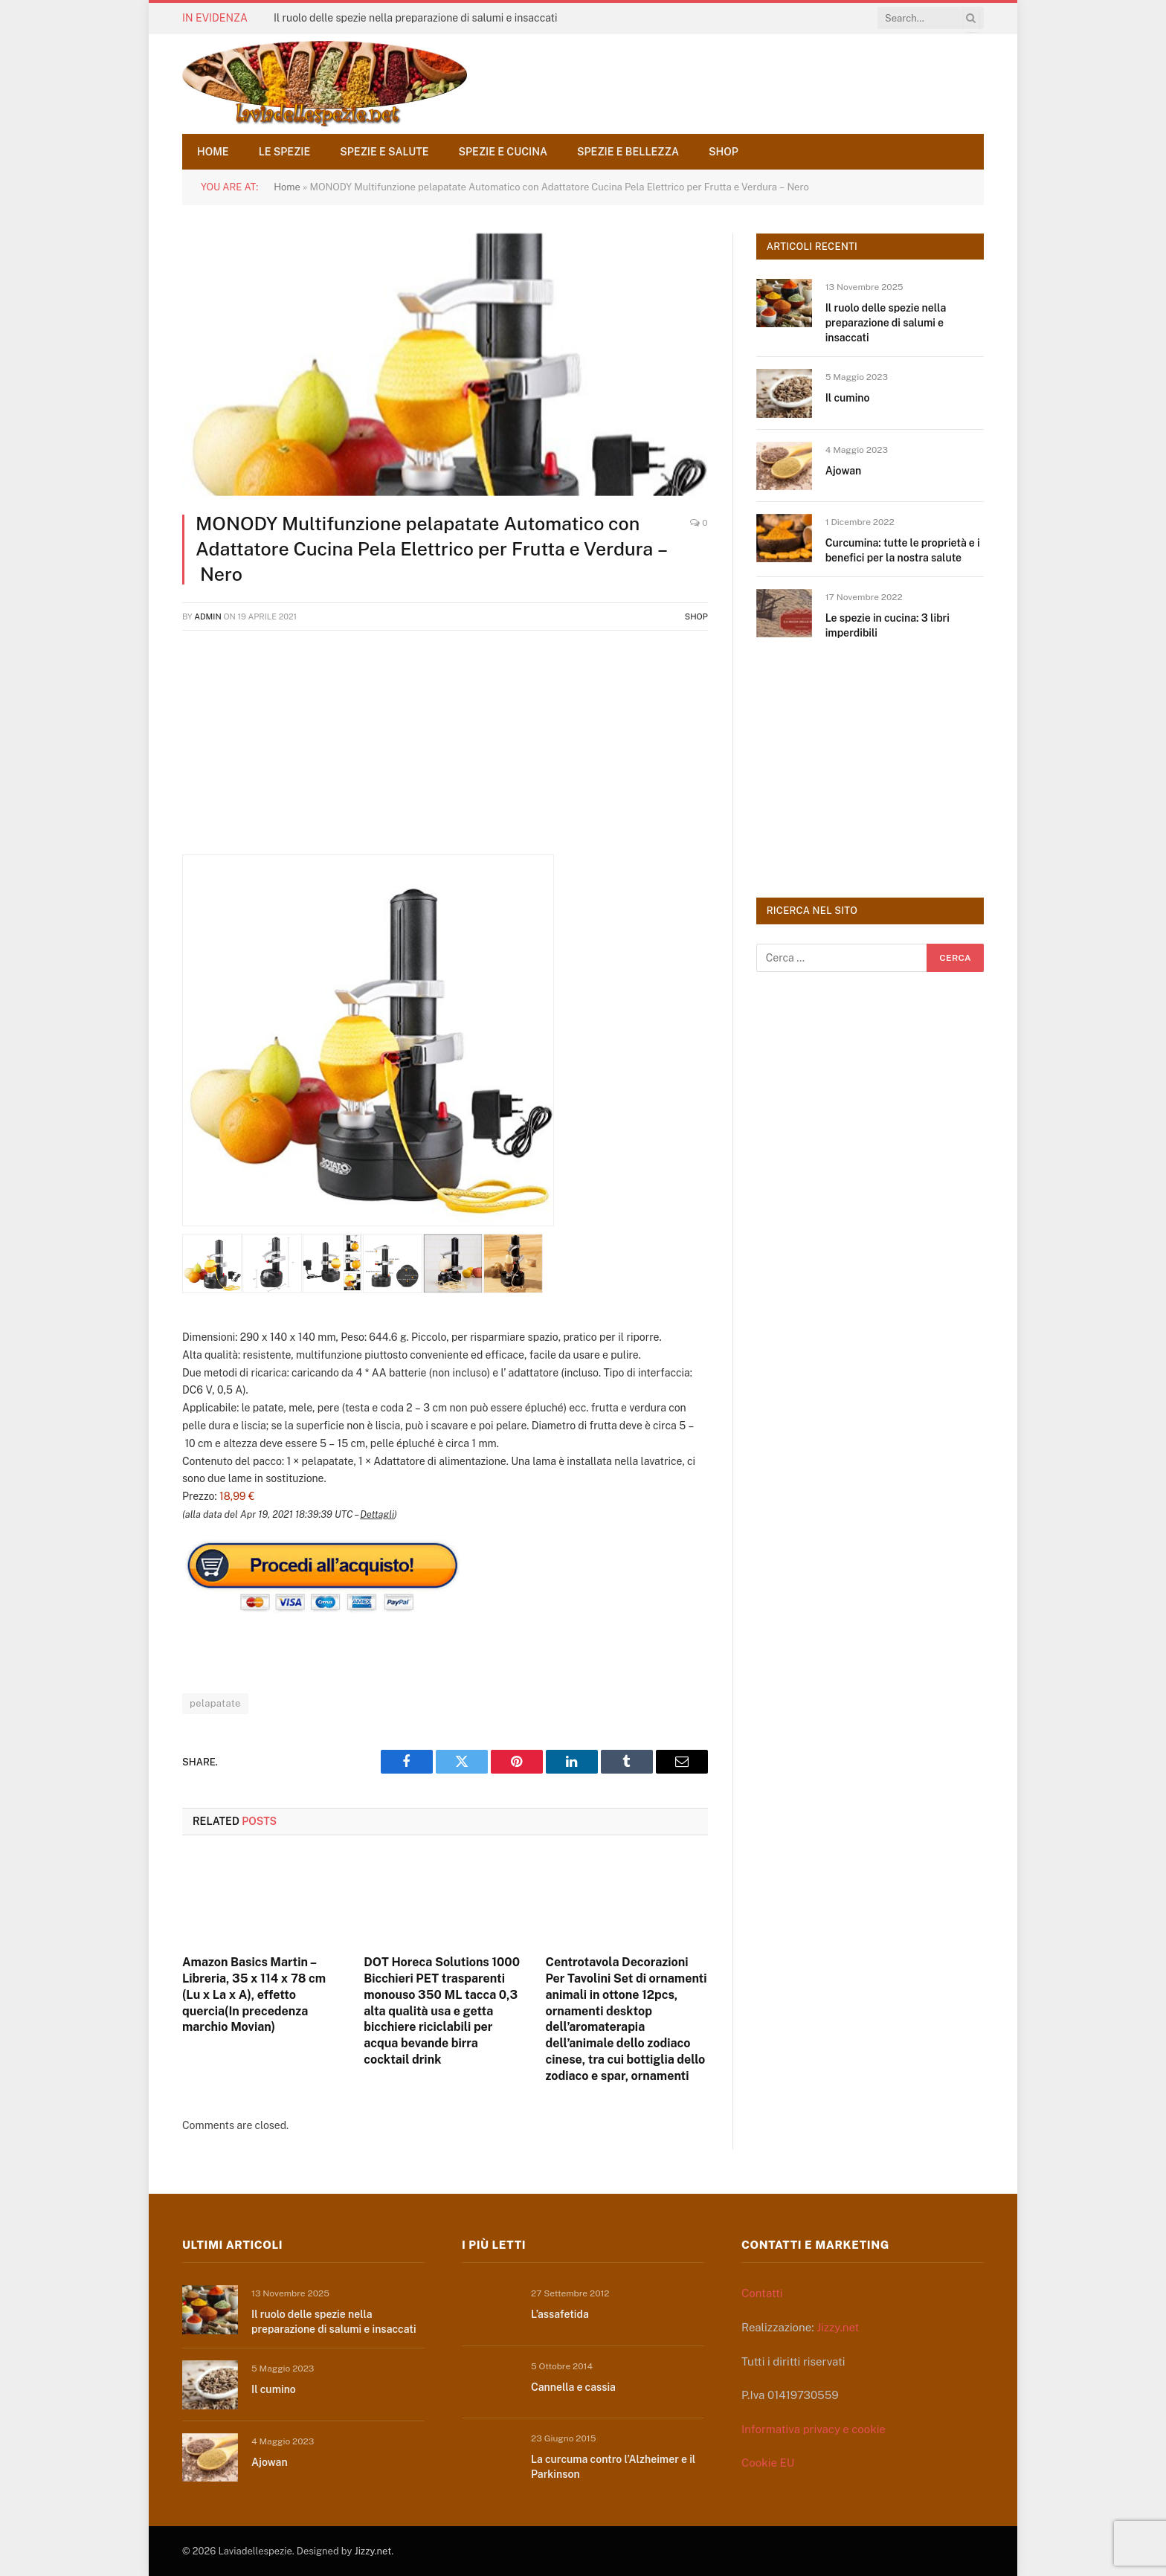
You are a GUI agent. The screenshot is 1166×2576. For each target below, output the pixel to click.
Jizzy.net (837, 2327)
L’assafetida (560, 2314)
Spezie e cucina (503, 152)
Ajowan (843, 471)
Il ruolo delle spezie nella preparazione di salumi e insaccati (416, 18)
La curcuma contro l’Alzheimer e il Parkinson (613, 2466)
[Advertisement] (445, 750)
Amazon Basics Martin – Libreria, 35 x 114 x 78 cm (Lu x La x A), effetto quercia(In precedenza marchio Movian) (254, 1994)
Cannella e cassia (573, 2387)
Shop (723, 152)
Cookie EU (767, 2462)
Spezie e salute (384, 152)
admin (208, 616)
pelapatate (215, 1703)
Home (213, 152)
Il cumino (847, 398)
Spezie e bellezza (628, 152)
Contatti (762, 2293)
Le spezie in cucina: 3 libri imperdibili (887, 625)
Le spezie (285, 152)
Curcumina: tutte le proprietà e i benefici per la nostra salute (902, 550)
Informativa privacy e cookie (813, 2429)
